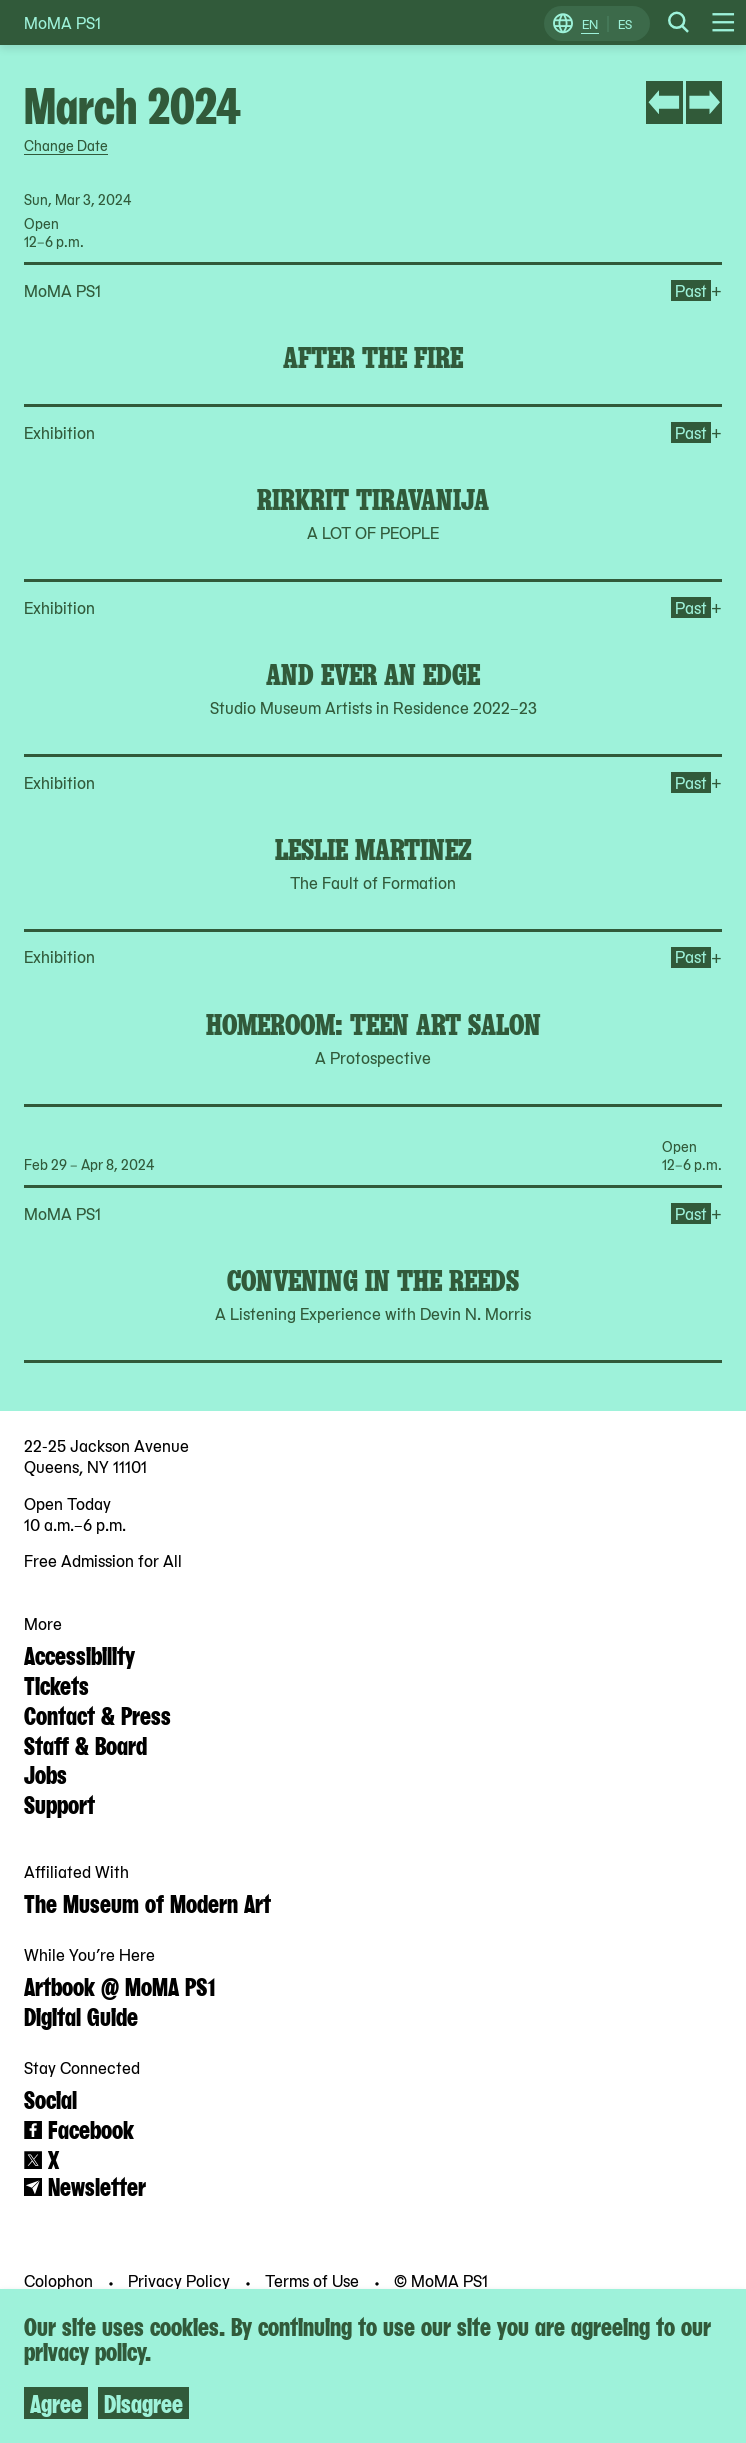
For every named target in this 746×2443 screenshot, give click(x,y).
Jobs (45, 1773)
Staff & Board (85, 1744)
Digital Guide (81, 2015)
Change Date (66, 145)
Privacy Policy (181, 2280)
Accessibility (79, 1654)
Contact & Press (97, 1714)
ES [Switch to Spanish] (625, 24)
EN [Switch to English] (590, 24)
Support (59, 1803)
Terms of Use (314, 2280)
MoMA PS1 (62, 22)
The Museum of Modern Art (147, 1902)
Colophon (60, 2280)
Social (50, 2098)
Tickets (56, 1684)
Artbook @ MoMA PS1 (119, 1985)
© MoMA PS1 (441, 2280)
